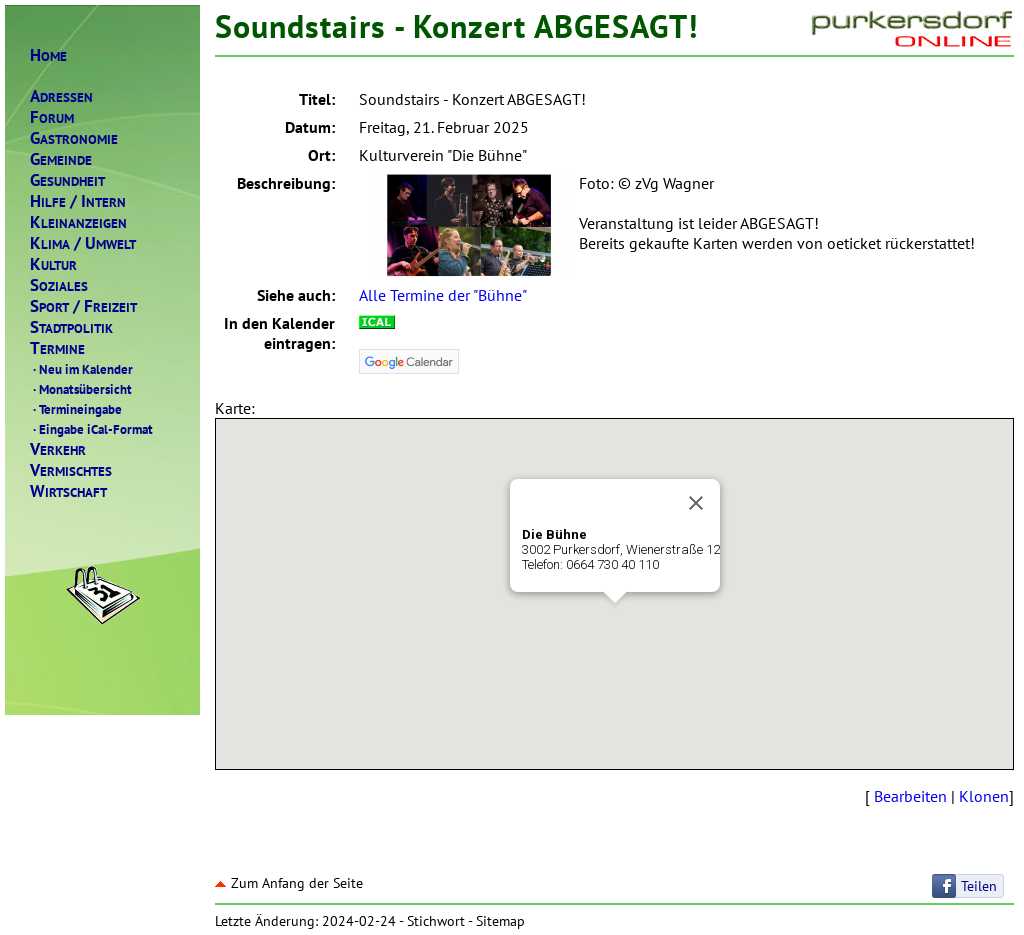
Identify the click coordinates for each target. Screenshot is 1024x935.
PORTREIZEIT (83, 306)
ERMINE (57, 348)
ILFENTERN (78, 201)
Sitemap (500, 921)
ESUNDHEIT (67, 180)
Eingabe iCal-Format (91, 429)
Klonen (984, 796)
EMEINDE (61, 159)
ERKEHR (58, 449)
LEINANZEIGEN (78, 222)
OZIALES (59, 285)
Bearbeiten (910, 796)
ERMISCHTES (71, 470)
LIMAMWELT (83, 243)
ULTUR (53, 264)
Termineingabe (76, 409)
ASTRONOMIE (74, 138)
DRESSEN (61, 96)
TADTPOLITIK (71, 327)
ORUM (52, 117)
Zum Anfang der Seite (289, 883)
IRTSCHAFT (68, 491)
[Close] (696, 503)
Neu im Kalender (81, 369)
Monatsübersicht (81, 389)
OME (48, 55)
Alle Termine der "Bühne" (443, 295)
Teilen (979, 886)
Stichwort (436, 921)
